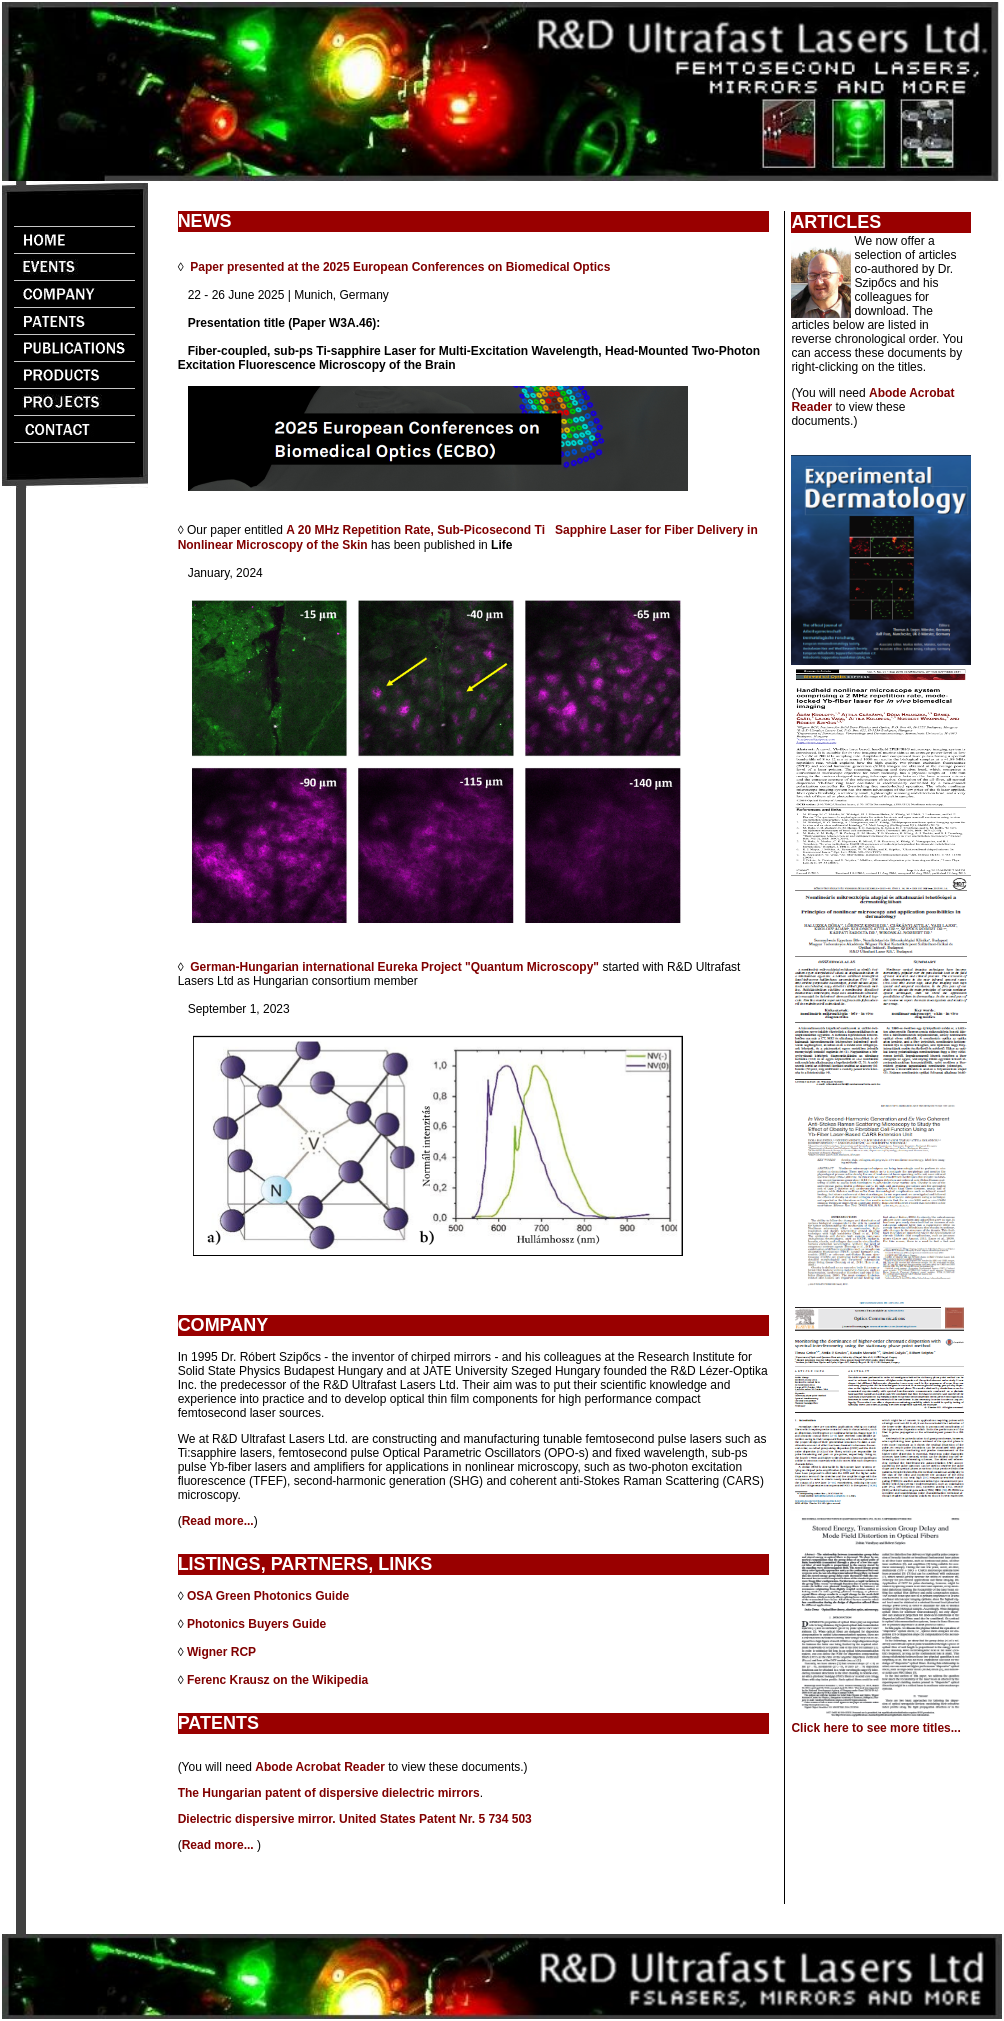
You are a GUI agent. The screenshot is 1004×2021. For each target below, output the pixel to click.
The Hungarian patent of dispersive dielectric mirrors (329, 1793)
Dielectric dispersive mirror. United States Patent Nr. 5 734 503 (355, 1819)
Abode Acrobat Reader (320, 1767)
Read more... (218, 1521)
